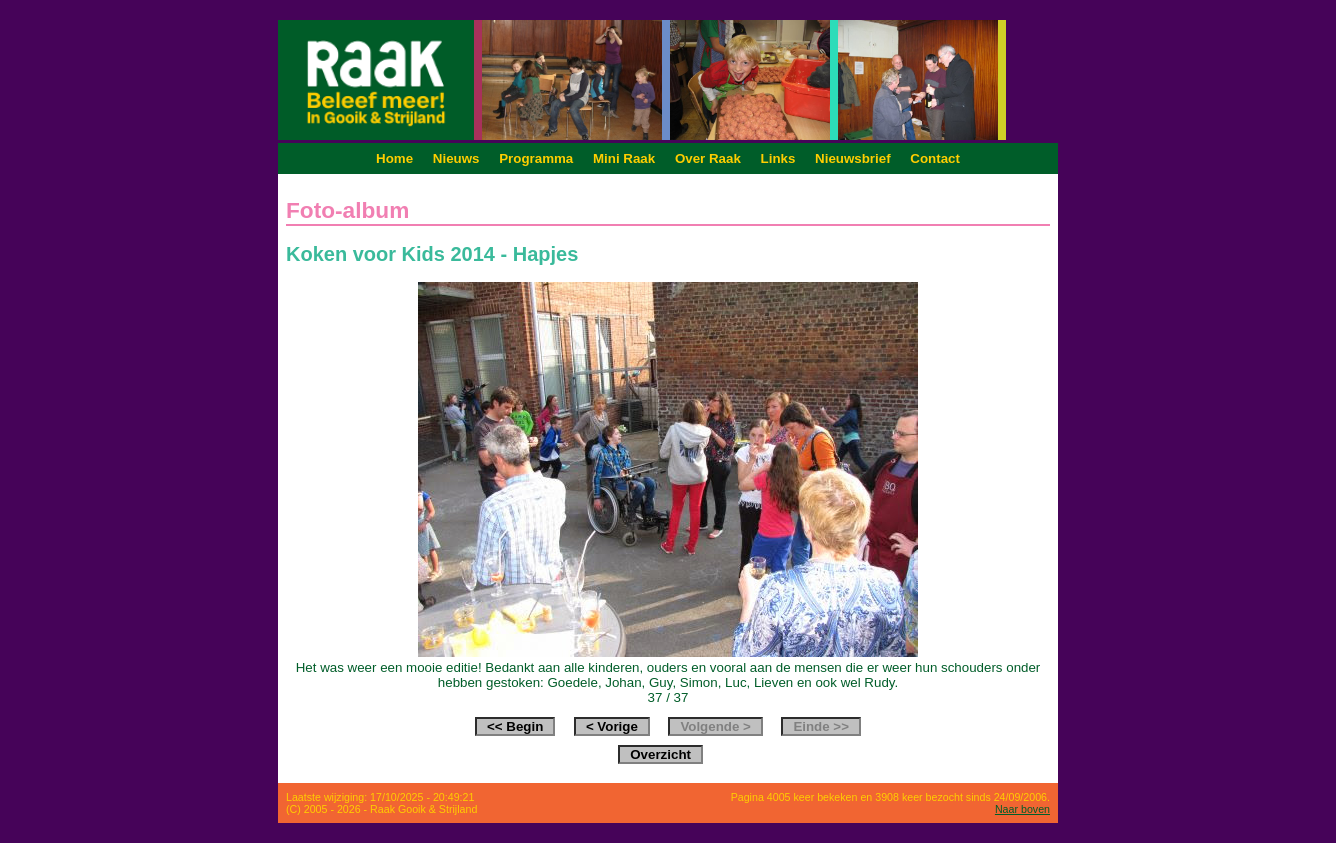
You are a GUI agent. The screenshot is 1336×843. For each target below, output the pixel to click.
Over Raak (708, 158)
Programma (536, 158)
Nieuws (456, 158)
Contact (935, 158)
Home (394, 158)
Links (778, 158)
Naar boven (1022, 809)
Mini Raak (624, 158)
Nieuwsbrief (853, 158)
